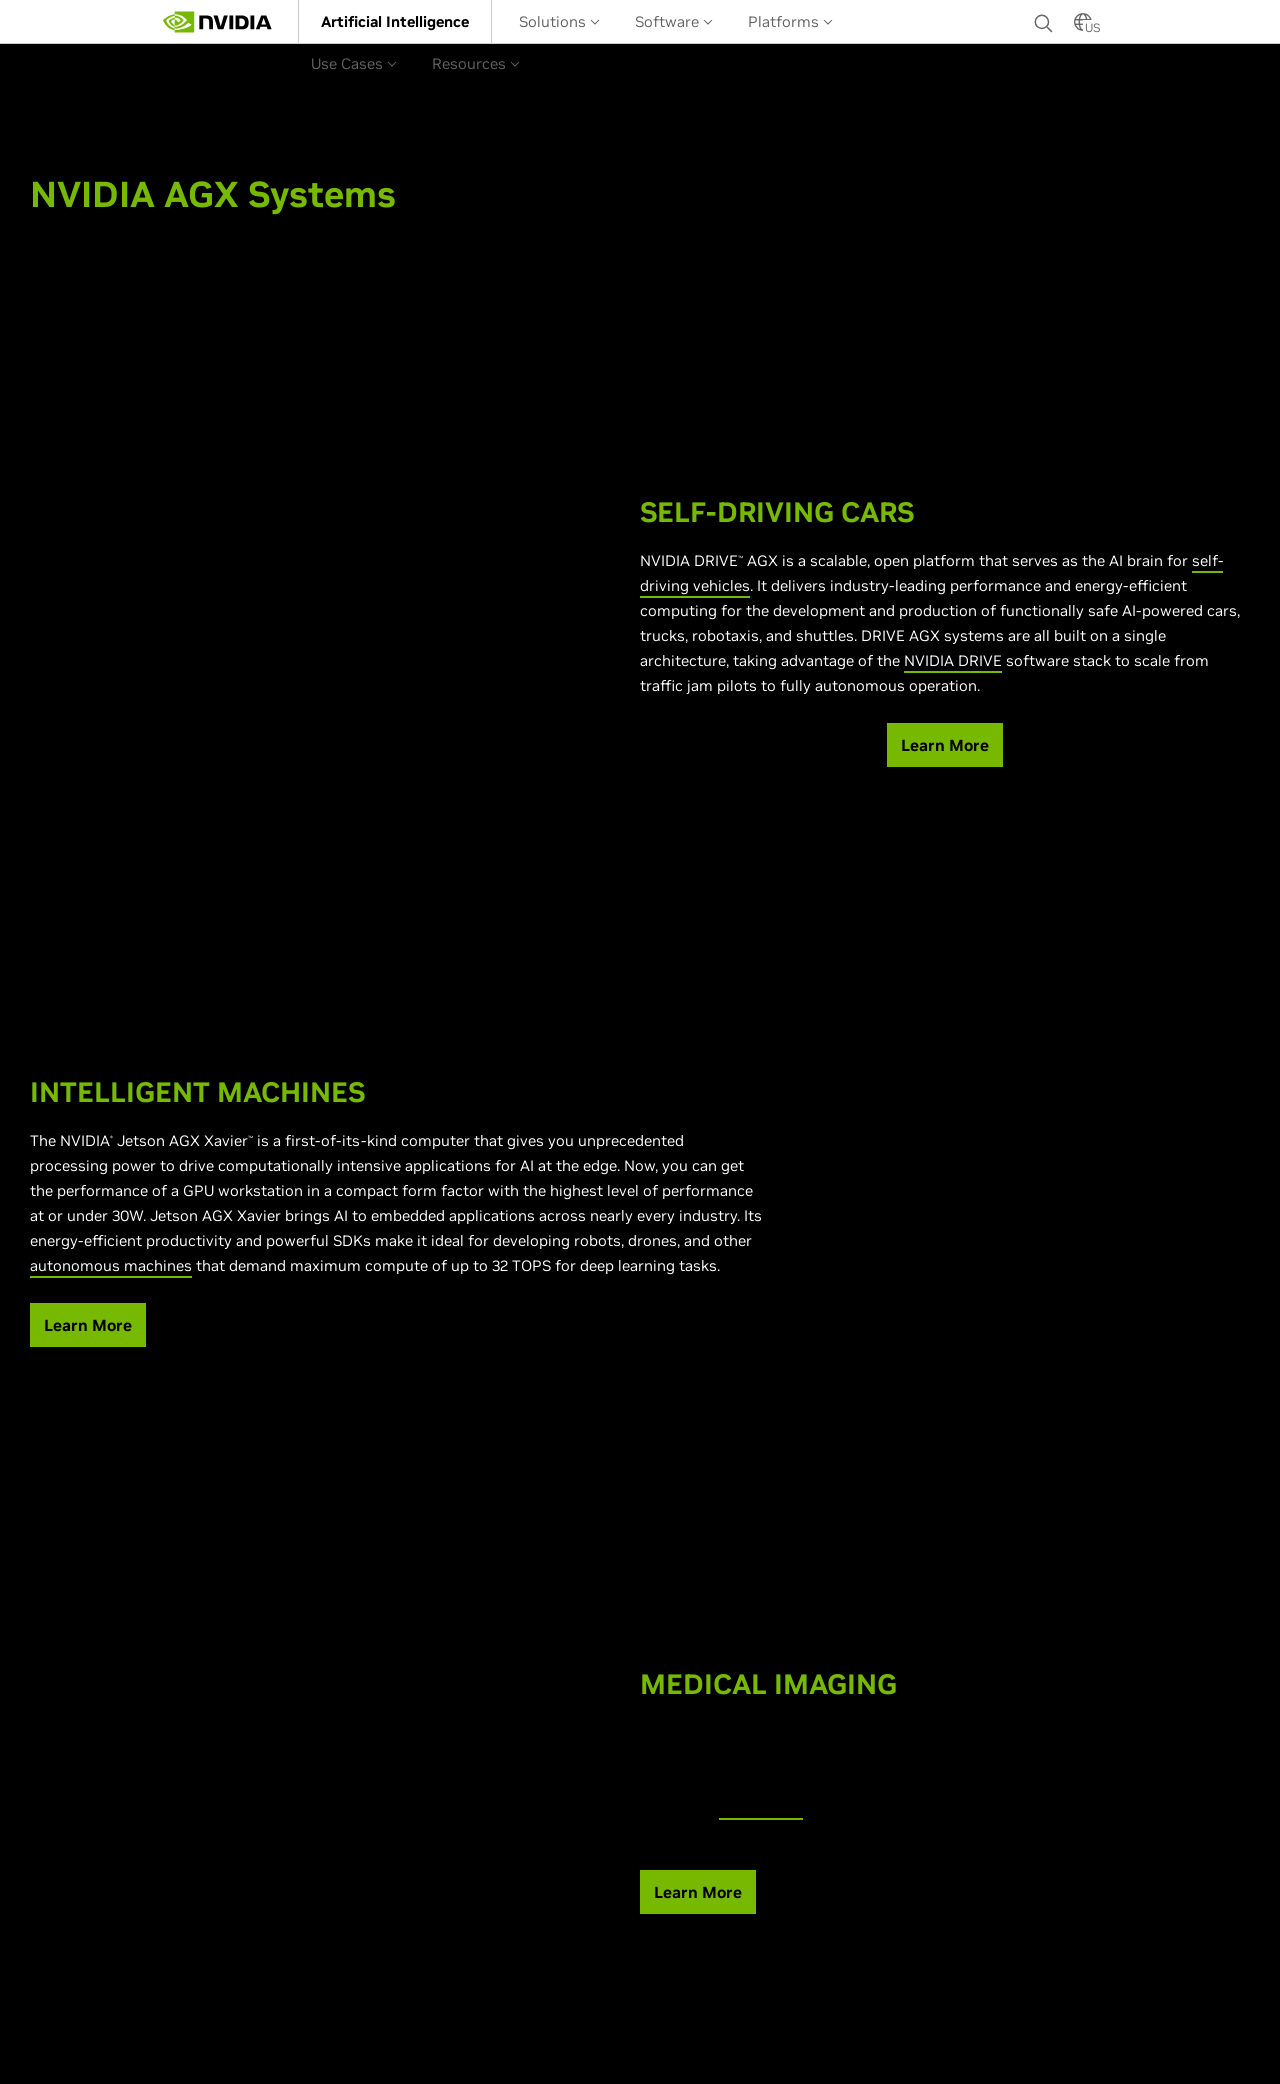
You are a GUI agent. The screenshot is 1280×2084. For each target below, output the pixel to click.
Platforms (790, 21)
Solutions (559, 21)
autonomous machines (111, 1265)
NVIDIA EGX (761, 1807)
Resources (476, 63)
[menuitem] (395, 21)
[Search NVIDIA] (1044, 18)
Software (674, 21)
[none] (1044, 22)
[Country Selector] (1083, 28)
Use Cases (354, 63)
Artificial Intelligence (395, 21)
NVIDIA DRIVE (953, 660)
